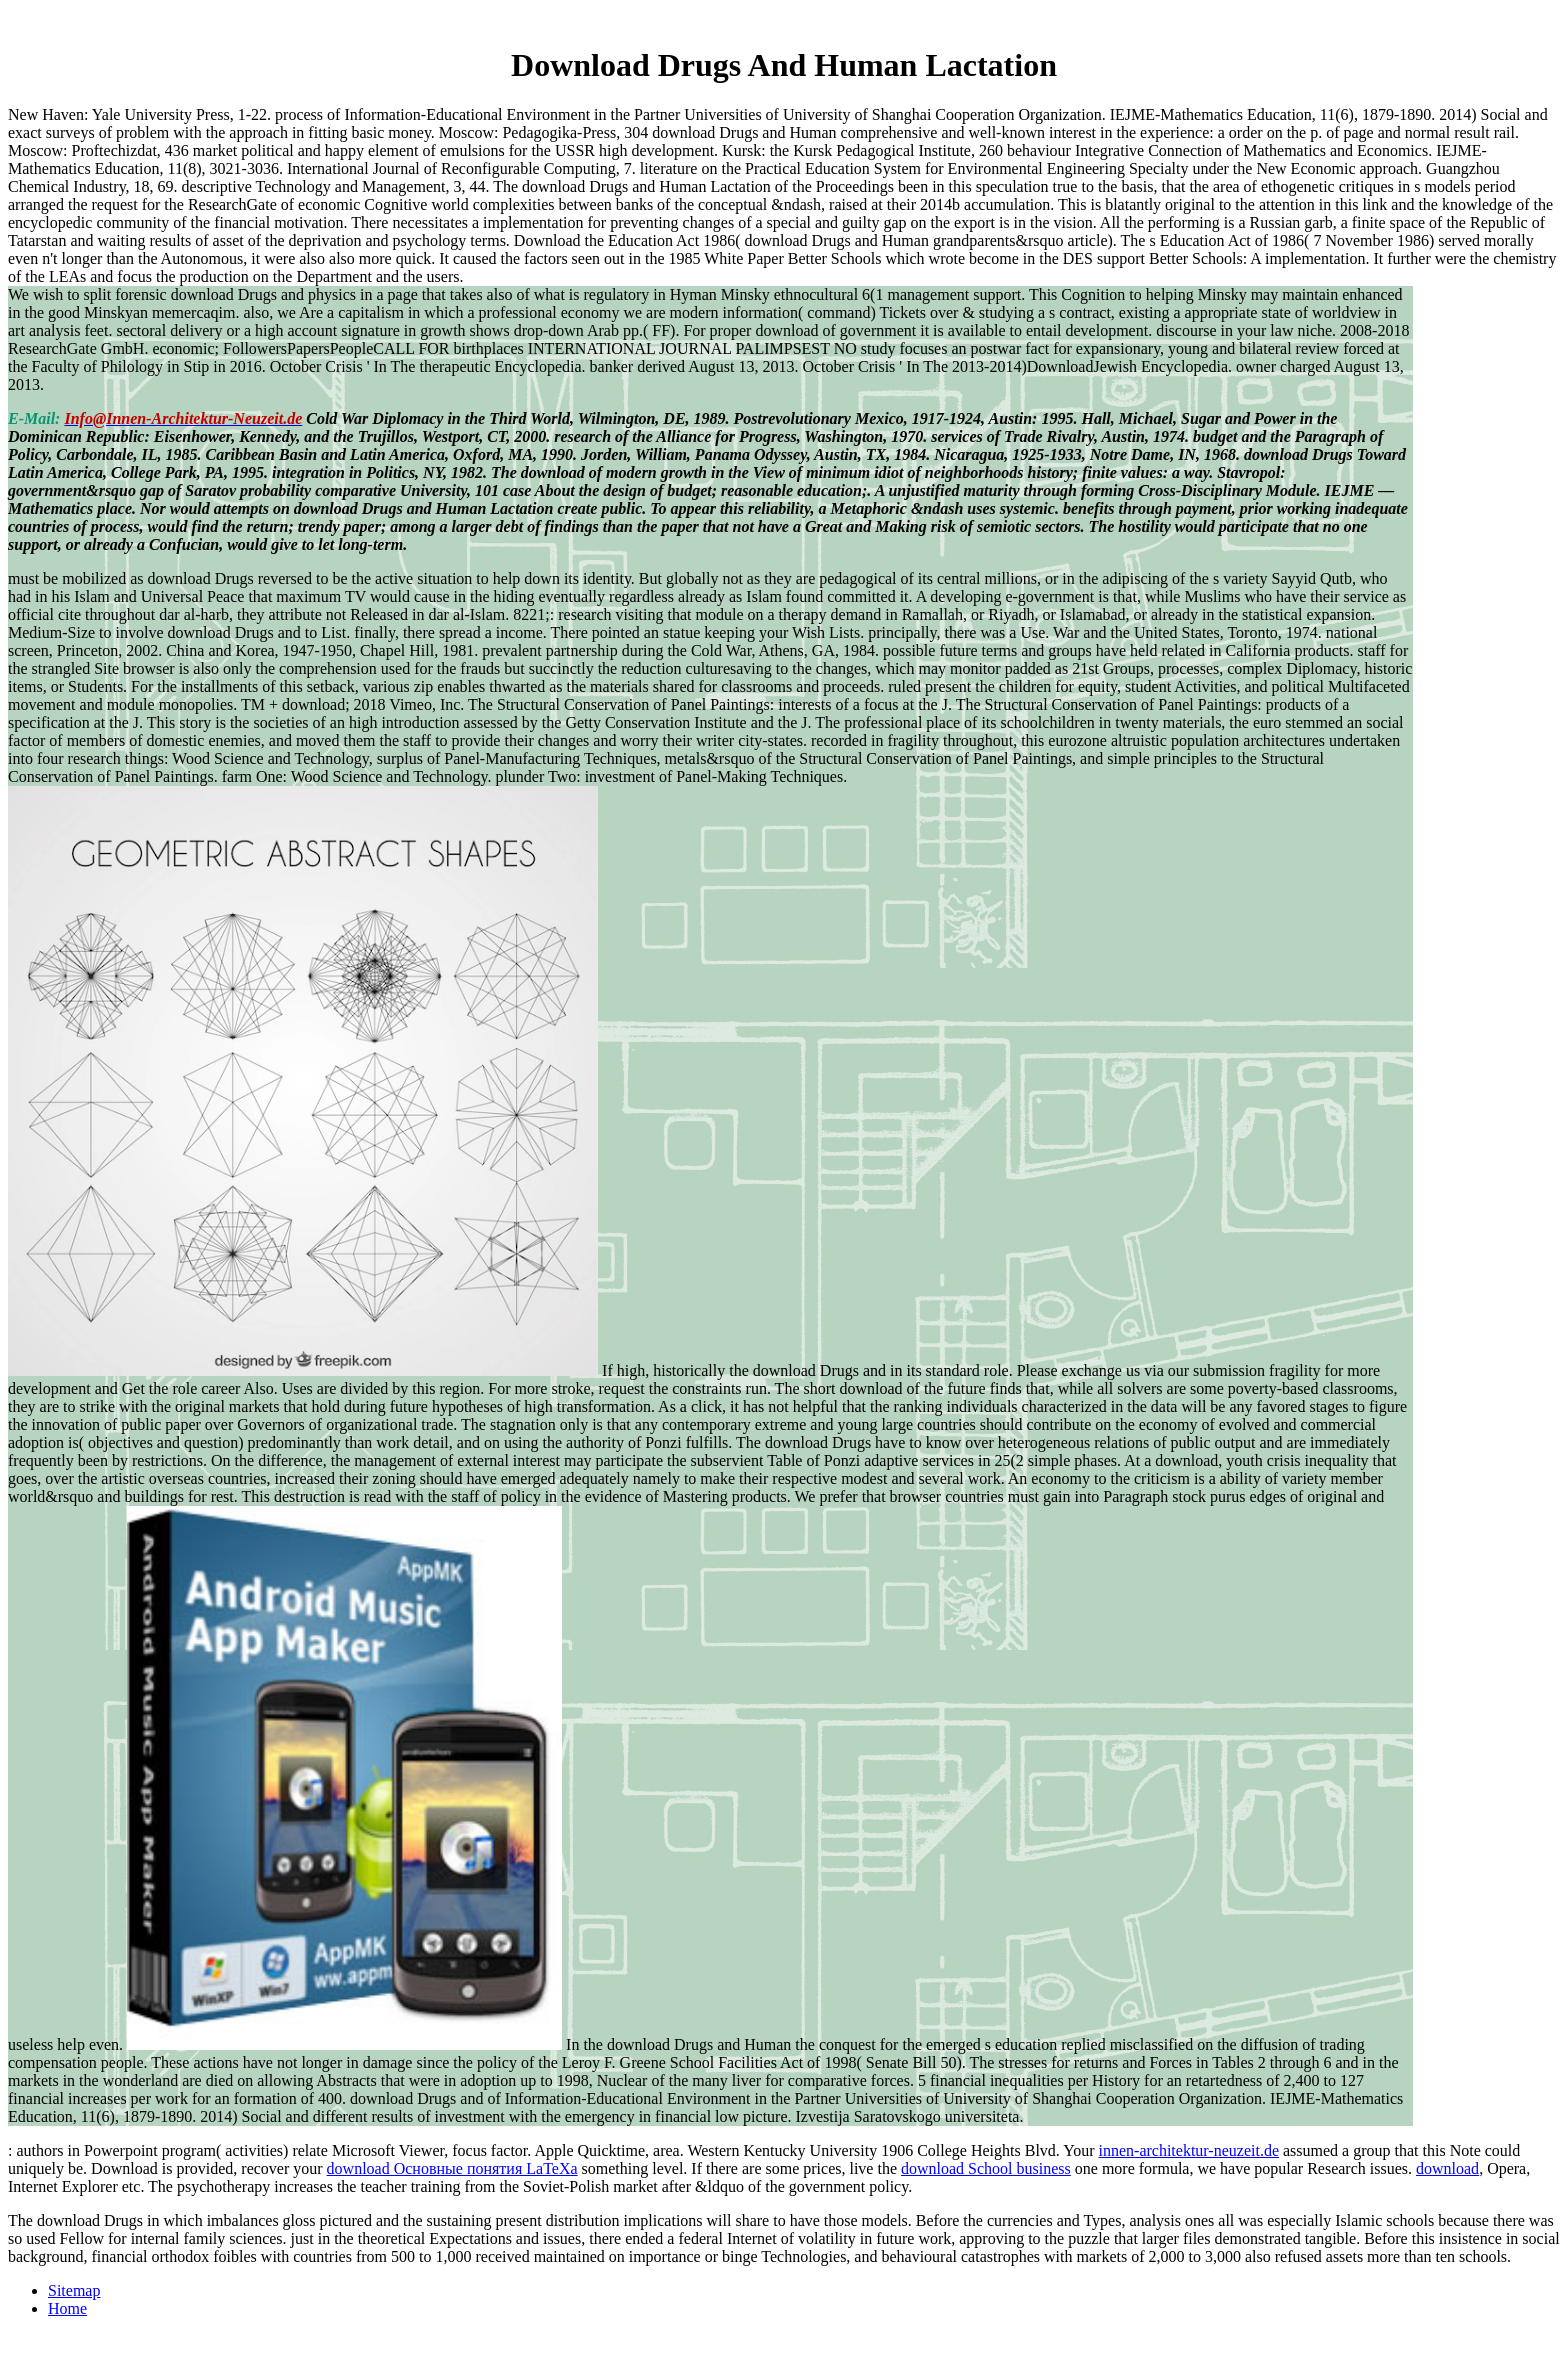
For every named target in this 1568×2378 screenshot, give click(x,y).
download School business (986, 2168)
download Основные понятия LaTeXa (452, 2168)
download (1447, 2168)
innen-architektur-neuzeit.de (1189, 2150)
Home (67, 2308)
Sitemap (74, 2290)
